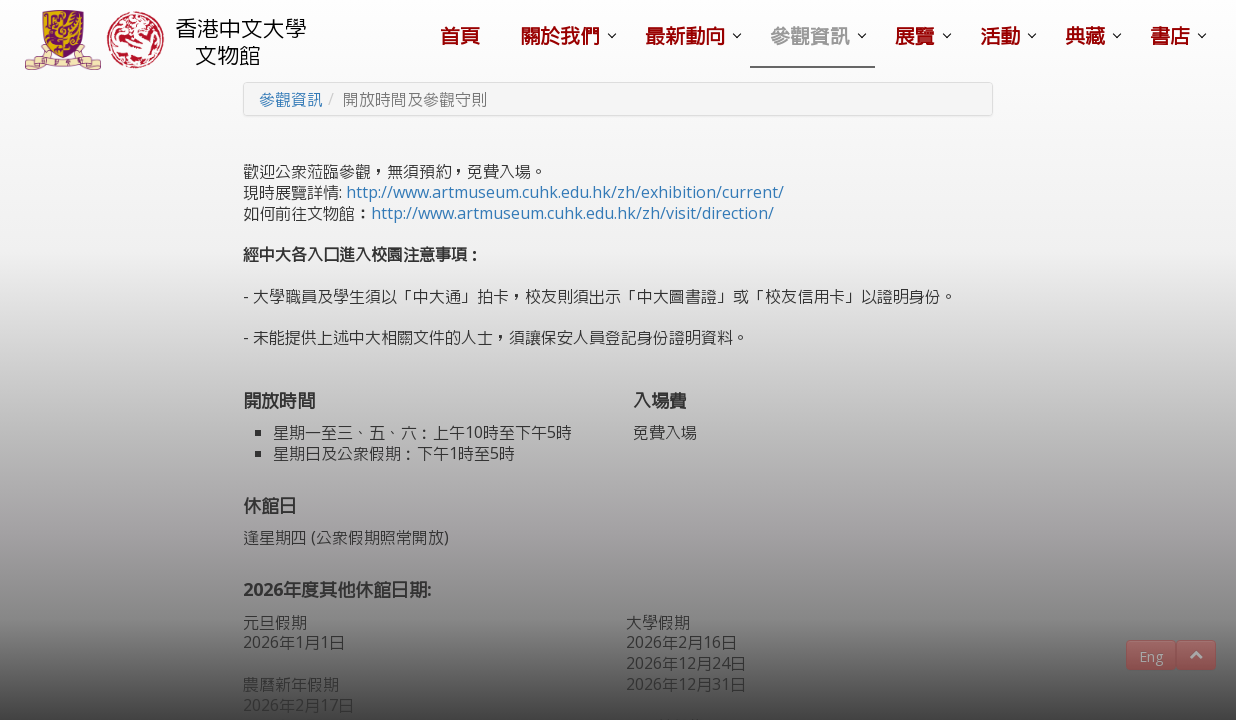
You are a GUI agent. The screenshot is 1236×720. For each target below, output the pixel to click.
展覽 (915, 35)
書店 (1170, 35)
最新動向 (685, 35)
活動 (1000, 35)
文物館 (228, 54)
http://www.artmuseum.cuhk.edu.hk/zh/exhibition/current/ (565, 192)
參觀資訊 (810, 35)
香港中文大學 (241, 27)
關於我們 (560, 35)
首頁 (460, 35)
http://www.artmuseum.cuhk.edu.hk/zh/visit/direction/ (572, 213)
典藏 (1085, 35)
